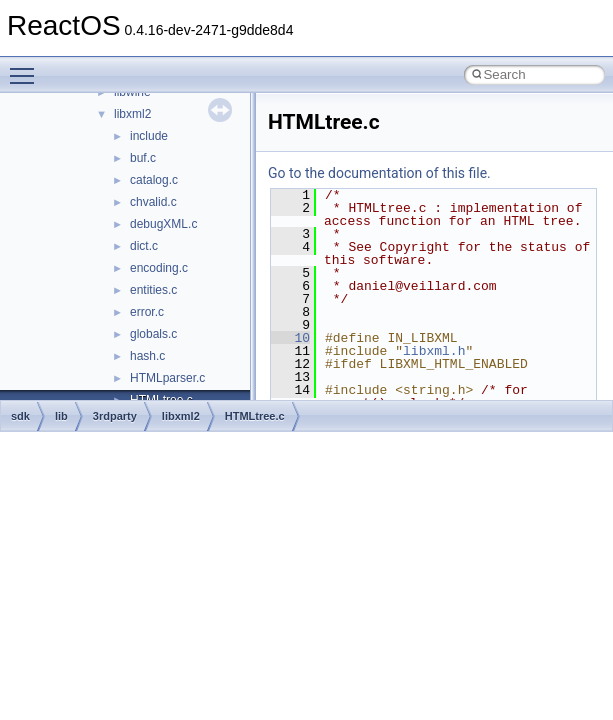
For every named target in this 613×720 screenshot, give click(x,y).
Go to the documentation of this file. (379, 173)
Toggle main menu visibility (27, 67)
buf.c (143, 158)
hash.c (147, 356)
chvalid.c (153, 202)
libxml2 (132, 114)
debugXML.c (163, 224)
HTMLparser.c (167, 378)
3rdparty (115, 416)
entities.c (153, 290)
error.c (147, 312)
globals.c (153, 334)
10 (290, 338)
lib (61, 416)
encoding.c (159, 268)
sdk (20, 416)
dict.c (144, 246)
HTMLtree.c (255, 416)
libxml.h (434, 351)
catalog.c (154, 180)
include (149, 136)
